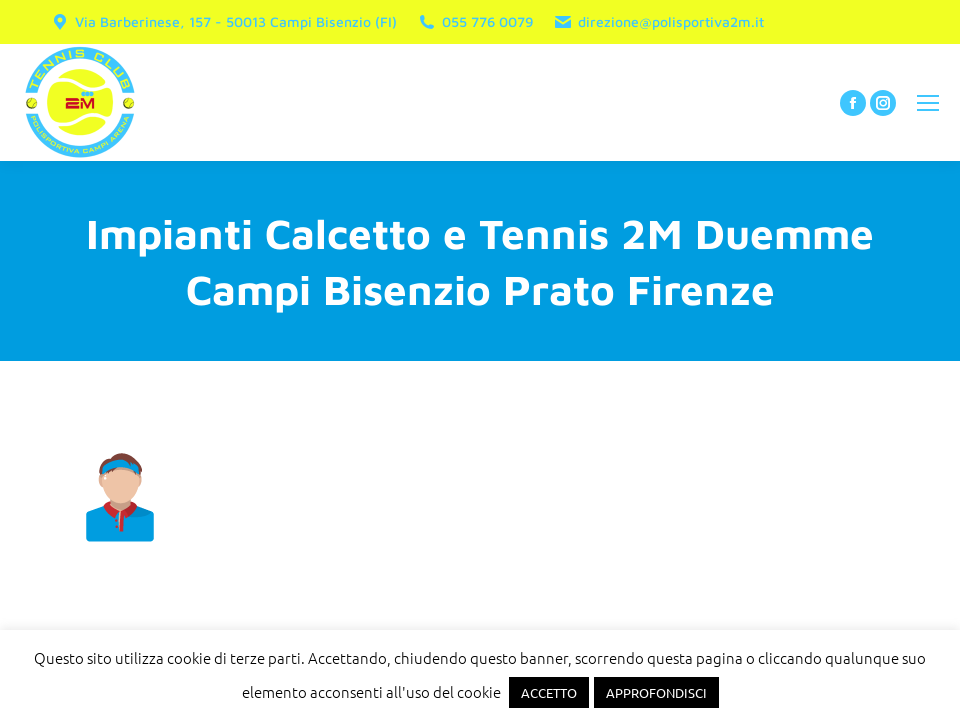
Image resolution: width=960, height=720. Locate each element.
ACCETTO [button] (549, 692)
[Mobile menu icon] (928, 103)
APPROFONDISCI (656, 692)
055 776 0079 (475, 22)
